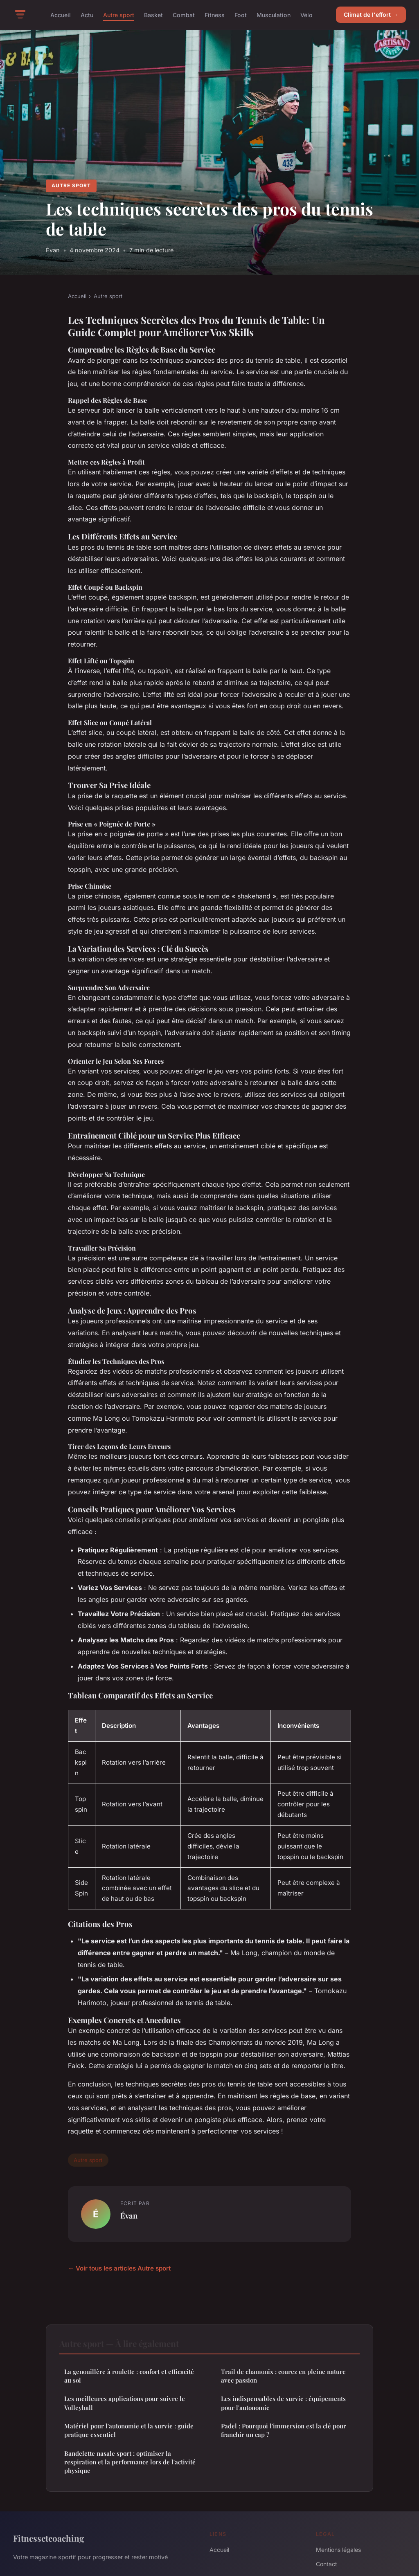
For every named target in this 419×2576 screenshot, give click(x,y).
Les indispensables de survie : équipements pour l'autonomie (283, 2402)
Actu (87, 14)
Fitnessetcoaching (48, 2538)
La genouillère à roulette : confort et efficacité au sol (129, 2375)
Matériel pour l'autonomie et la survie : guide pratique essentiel (129, 2430)
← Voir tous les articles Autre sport (119, 2268)
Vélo (306, 14)
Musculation (274, 14)
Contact (326, 2563)
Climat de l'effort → (371, 14)
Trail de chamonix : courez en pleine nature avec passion (283, 2375)
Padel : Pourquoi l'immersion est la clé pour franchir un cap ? (283, 2430)
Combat (184, 14)
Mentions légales (338, 2549)
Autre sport (118, 14)
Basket (153, 14)
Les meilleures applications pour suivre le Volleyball (124, 2402)
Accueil (60, 14)
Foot (240, 14)
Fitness (215, 14)
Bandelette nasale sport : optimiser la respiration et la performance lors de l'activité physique (130, 2462)
